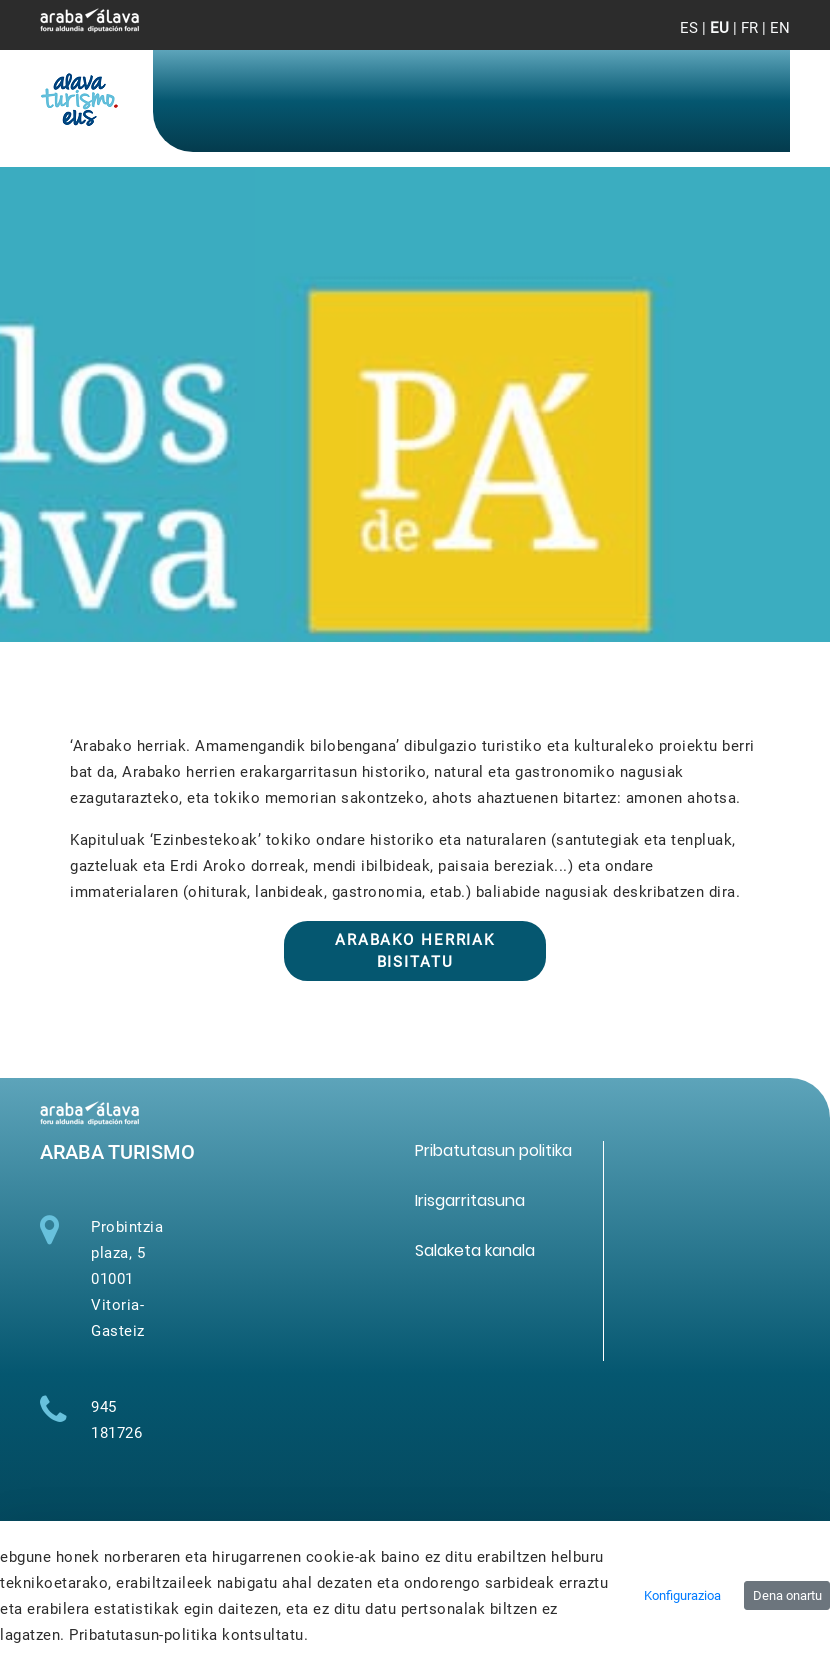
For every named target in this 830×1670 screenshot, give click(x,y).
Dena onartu (787, 1595)
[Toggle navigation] (758, 40)
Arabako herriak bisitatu (415, 951)
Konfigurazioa (682, 1595)
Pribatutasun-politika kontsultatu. (188, 1635)
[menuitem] (493, 1150)
